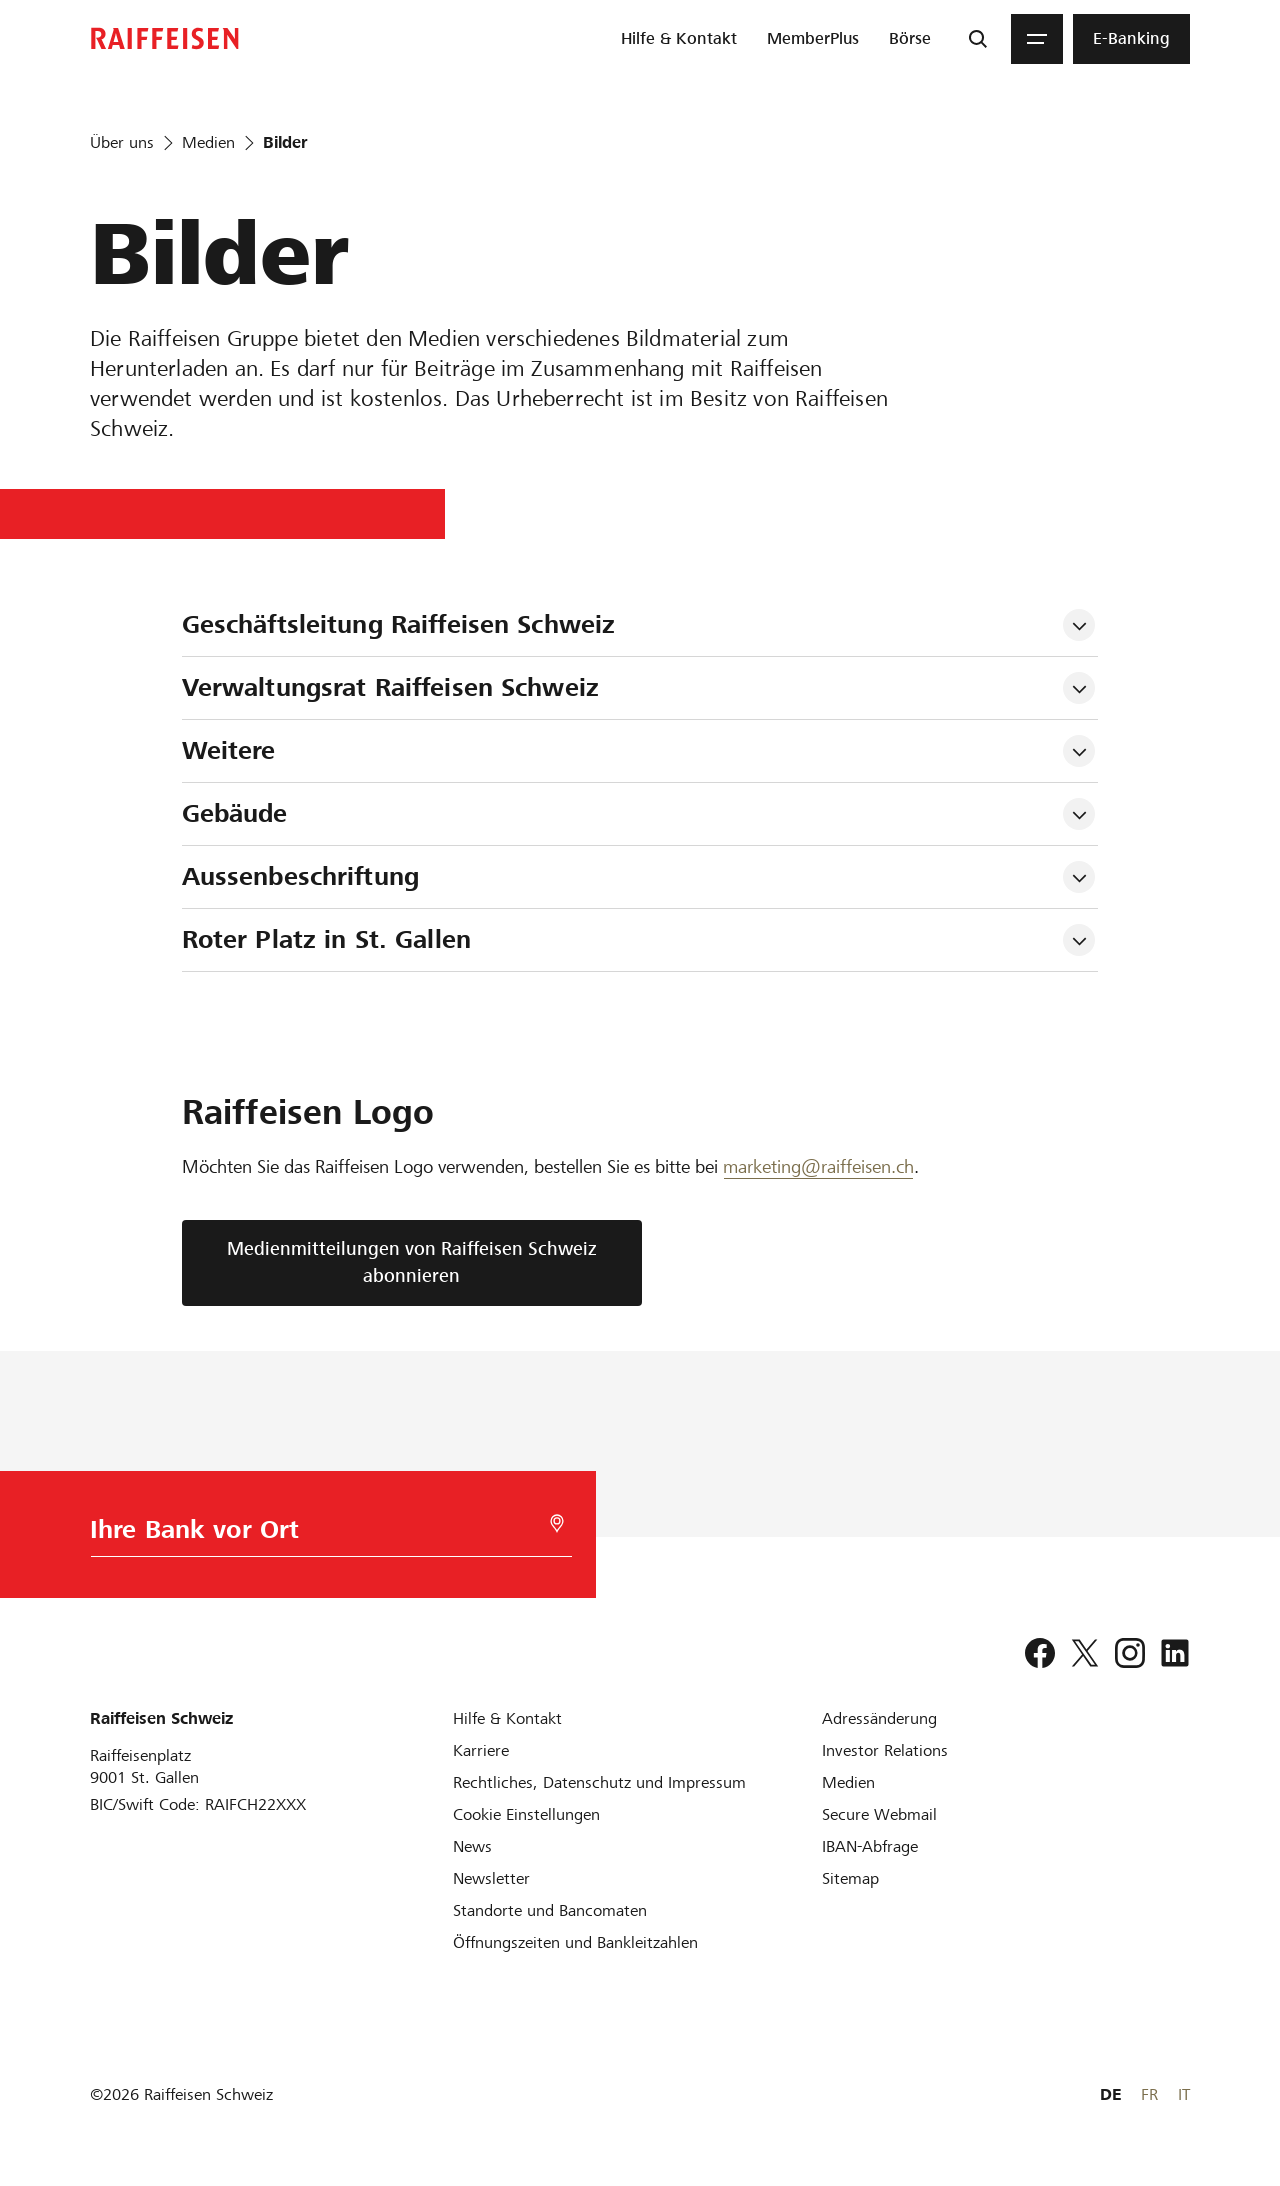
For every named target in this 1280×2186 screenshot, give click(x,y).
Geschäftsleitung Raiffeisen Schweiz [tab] (399, 624)
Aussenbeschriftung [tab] (300, 876)
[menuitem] (679, 39)
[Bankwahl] (325, 1534)
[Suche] (978, 39)
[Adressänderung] (879, 1718)
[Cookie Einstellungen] (526, 1814)
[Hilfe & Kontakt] (507, 1718)
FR (1149, 2094)
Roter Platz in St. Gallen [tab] (326, 939)
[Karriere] (481, 1750)
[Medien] (848, 1782)
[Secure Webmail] (879, 1814)
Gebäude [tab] (235, 813)
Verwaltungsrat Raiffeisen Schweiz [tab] (390, 687)
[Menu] (1037, 39)
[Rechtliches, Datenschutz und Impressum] (599, 1782)
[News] (472, 1846)
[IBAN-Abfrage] (870, 1846)
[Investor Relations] (885, 1750)
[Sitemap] (850, 1878)
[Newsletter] (491, 1878)
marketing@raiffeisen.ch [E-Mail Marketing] (818, 1166)
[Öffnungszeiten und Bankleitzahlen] (575, 1942)
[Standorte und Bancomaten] (550, 1910)
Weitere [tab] (229, 750)
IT (1184, 2094)
